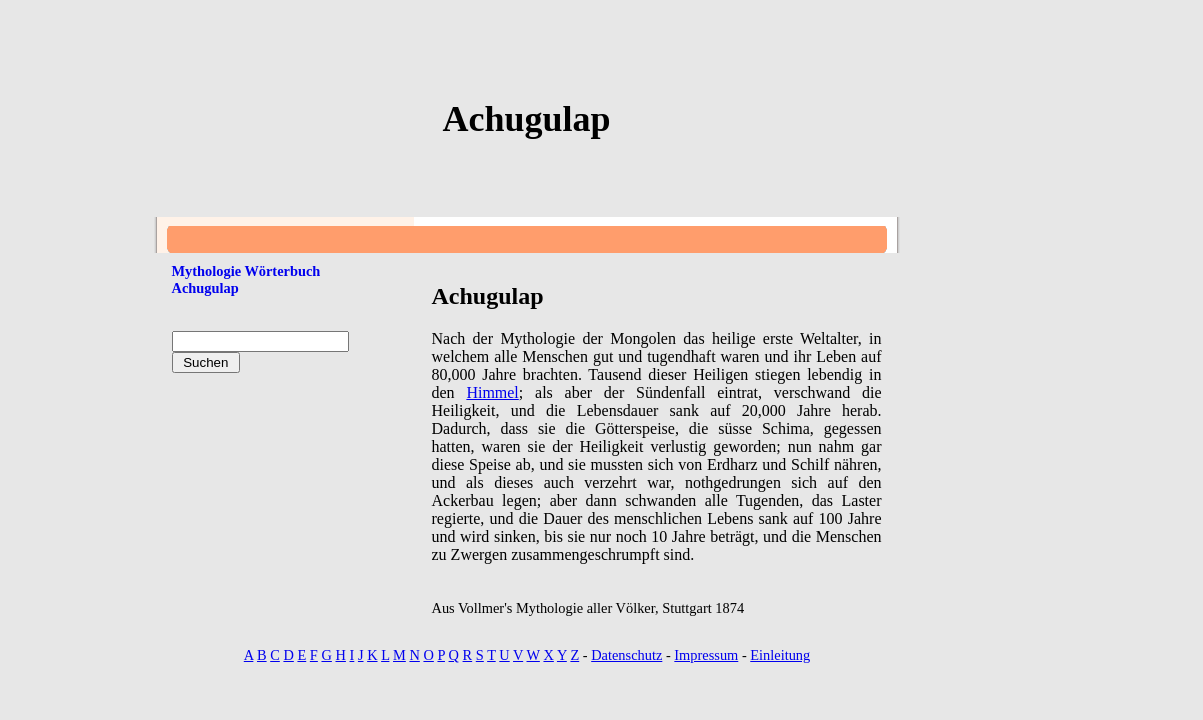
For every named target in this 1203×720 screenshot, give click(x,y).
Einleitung (780, 655)
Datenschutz (626, 655)
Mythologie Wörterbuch (246, 271)
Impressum (706, 655)
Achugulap (205, 288)
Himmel (492, 392)
